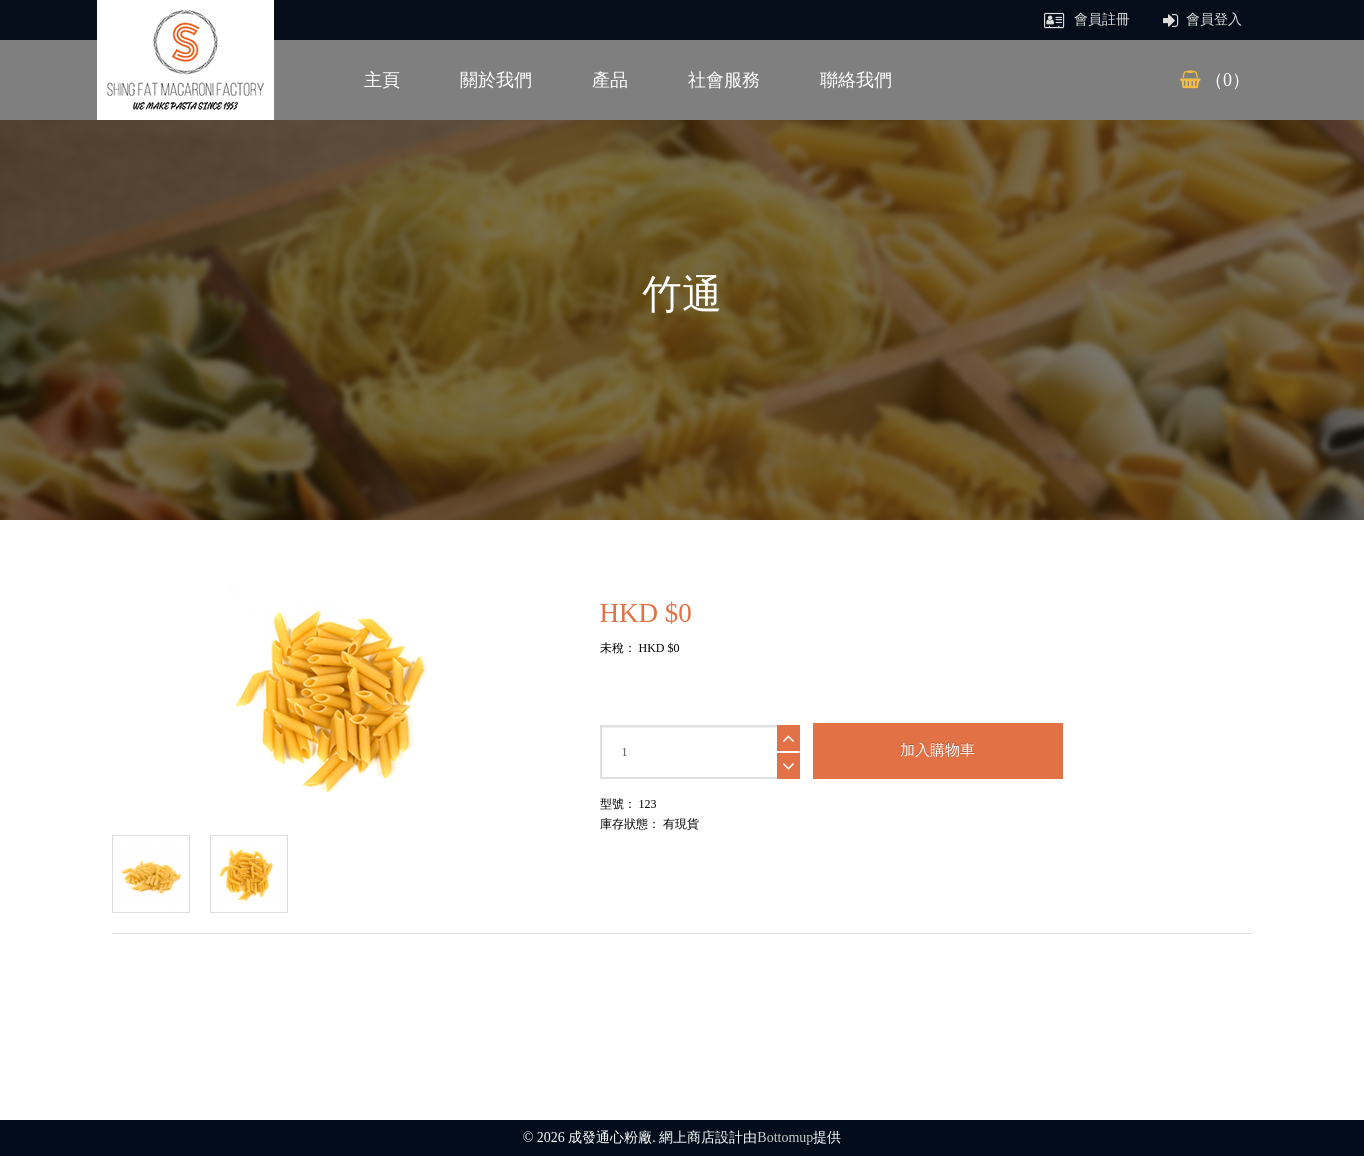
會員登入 (1203, 19)
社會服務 (724, 80)
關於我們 (496, 80)
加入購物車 (937, 750)
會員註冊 (1087, 19)
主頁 (382, 80)
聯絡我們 (856, 80)
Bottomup (785, 1137)
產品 (610, 80)
